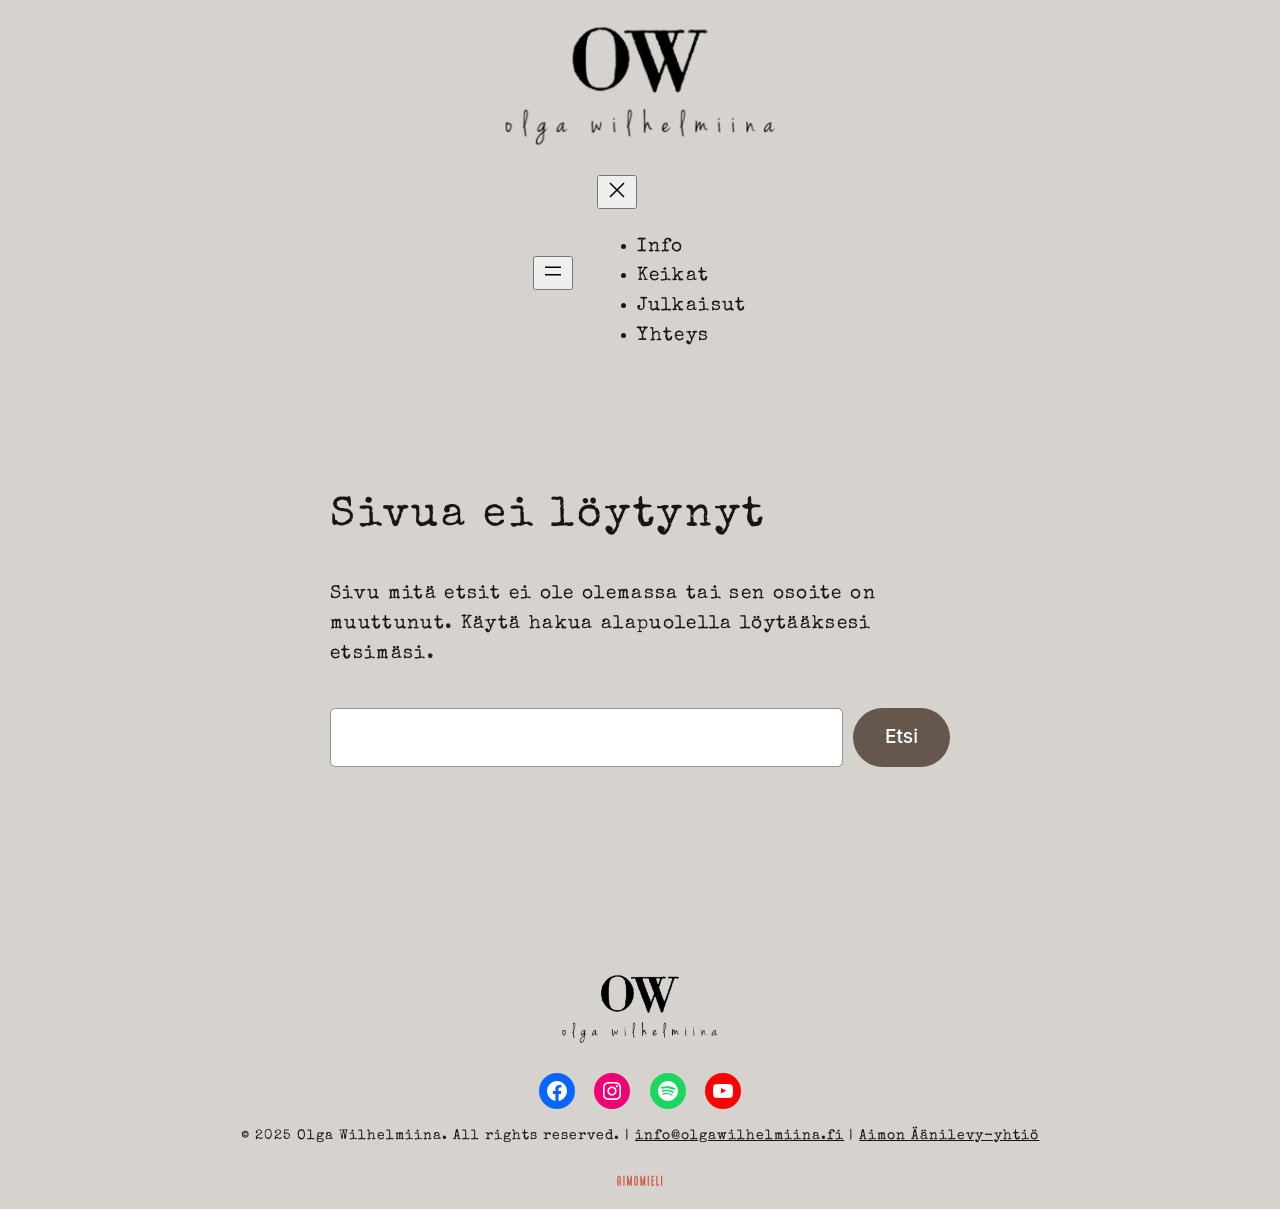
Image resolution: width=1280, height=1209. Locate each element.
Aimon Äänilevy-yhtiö (949, 1136)
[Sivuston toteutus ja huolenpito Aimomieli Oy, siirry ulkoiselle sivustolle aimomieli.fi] (640, 1179)
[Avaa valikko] (553, 273)
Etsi (901, 736)
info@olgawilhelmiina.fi (739, 1136)
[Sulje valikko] (617, 192)
